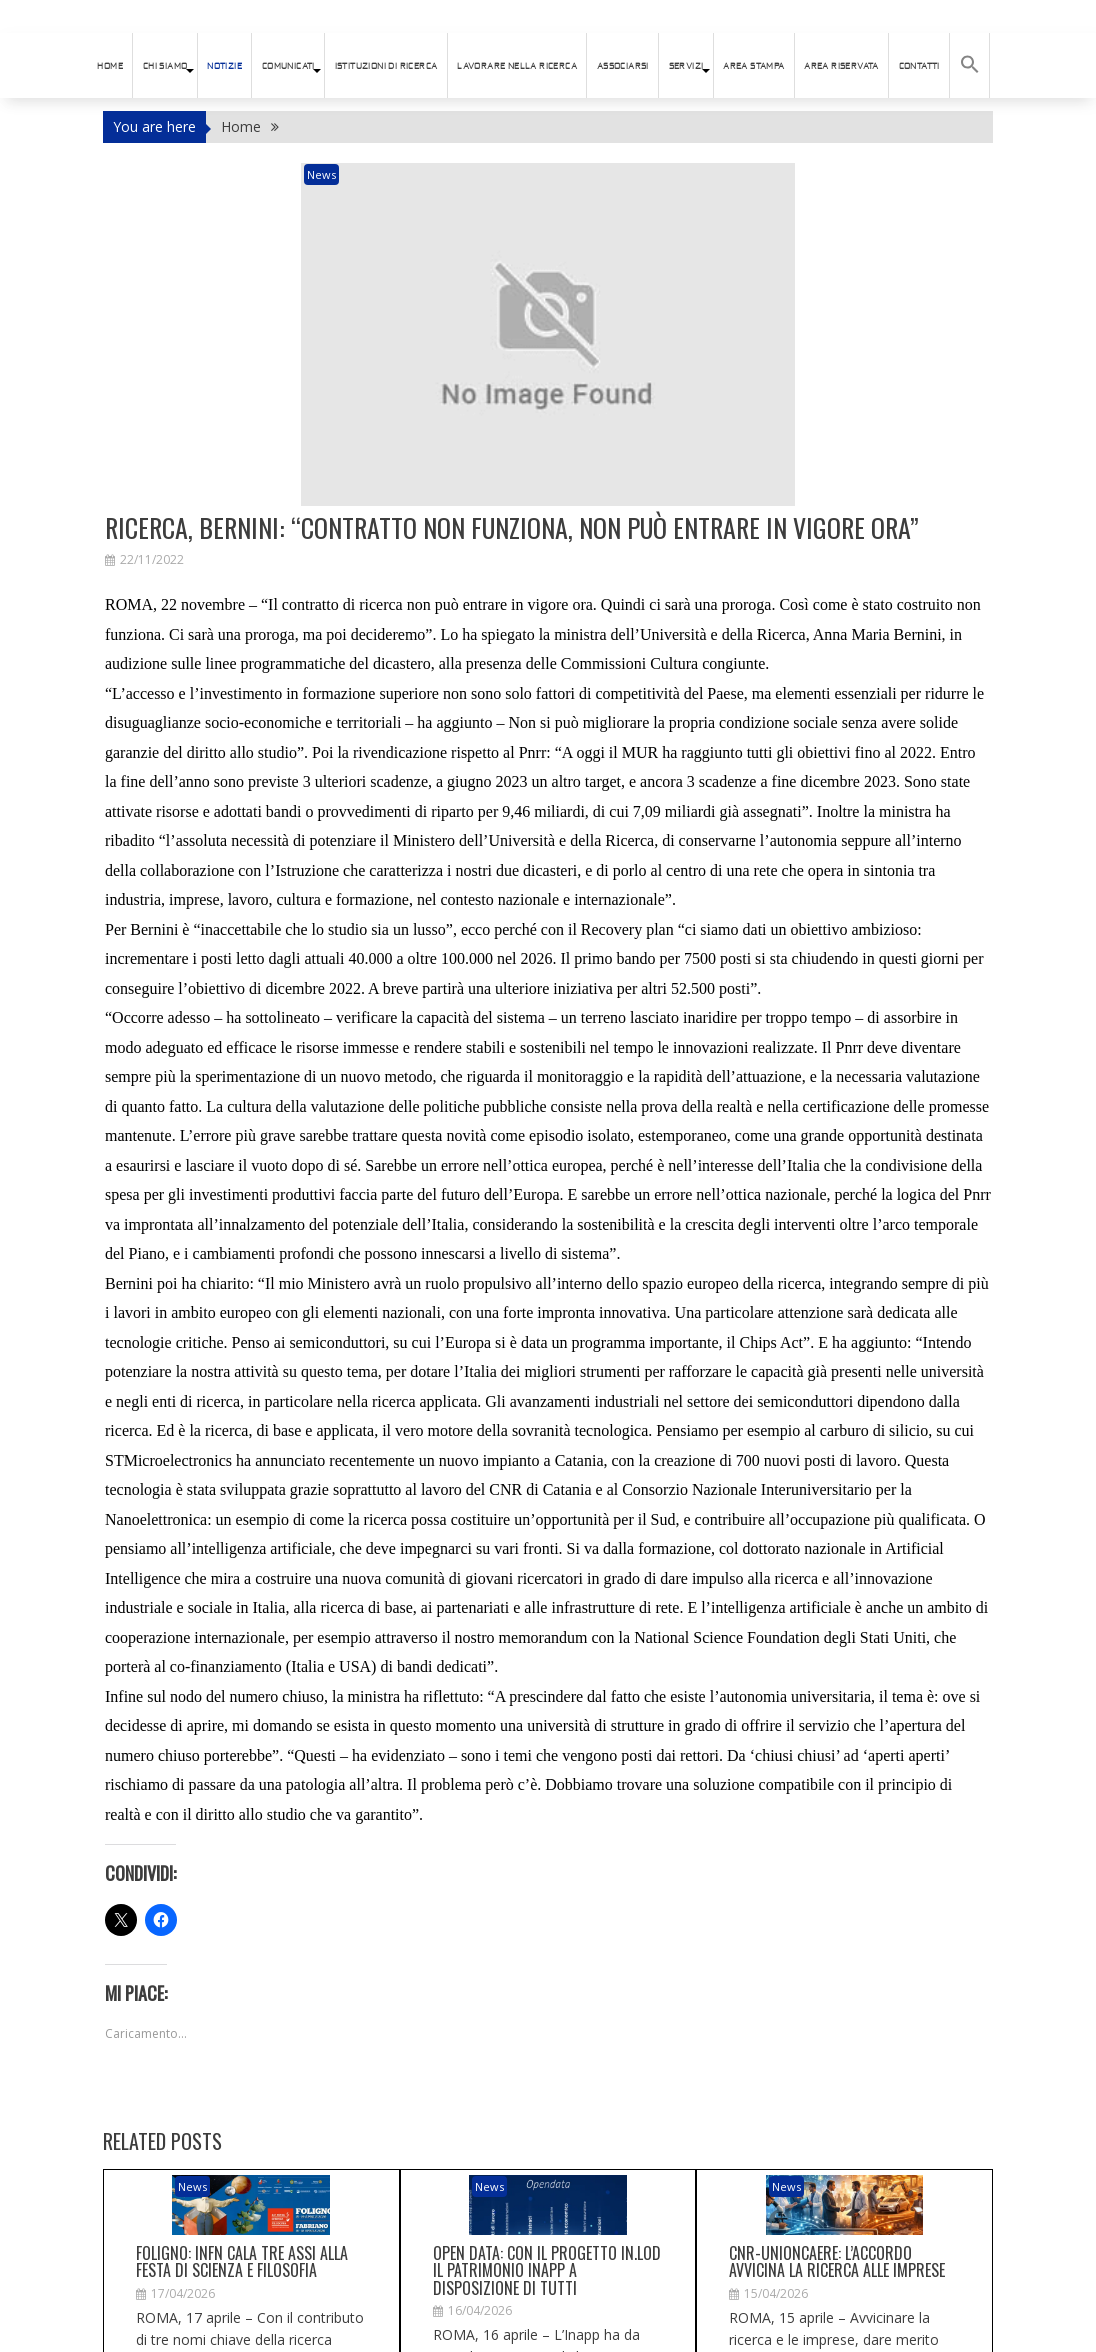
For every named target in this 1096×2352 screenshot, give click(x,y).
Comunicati (288, 66)
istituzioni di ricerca (386, 66)
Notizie (224, 66)
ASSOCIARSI (623, 66)
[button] (970, 65)
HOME (110, 66)
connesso (214, 2324)
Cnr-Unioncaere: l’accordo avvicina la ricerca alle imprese (837, 2103)
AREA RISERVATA (841, 66)
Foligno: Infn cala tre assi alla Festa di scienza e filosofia (242, 2103)
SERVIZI (686, 66)
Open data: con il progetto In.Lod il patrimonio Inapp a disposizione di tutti (547, 2111)
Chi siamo (165, 66)
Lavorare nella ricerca (517, 66)
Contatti (919, 66)
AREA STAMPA (753, 66)
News (412, 174)
